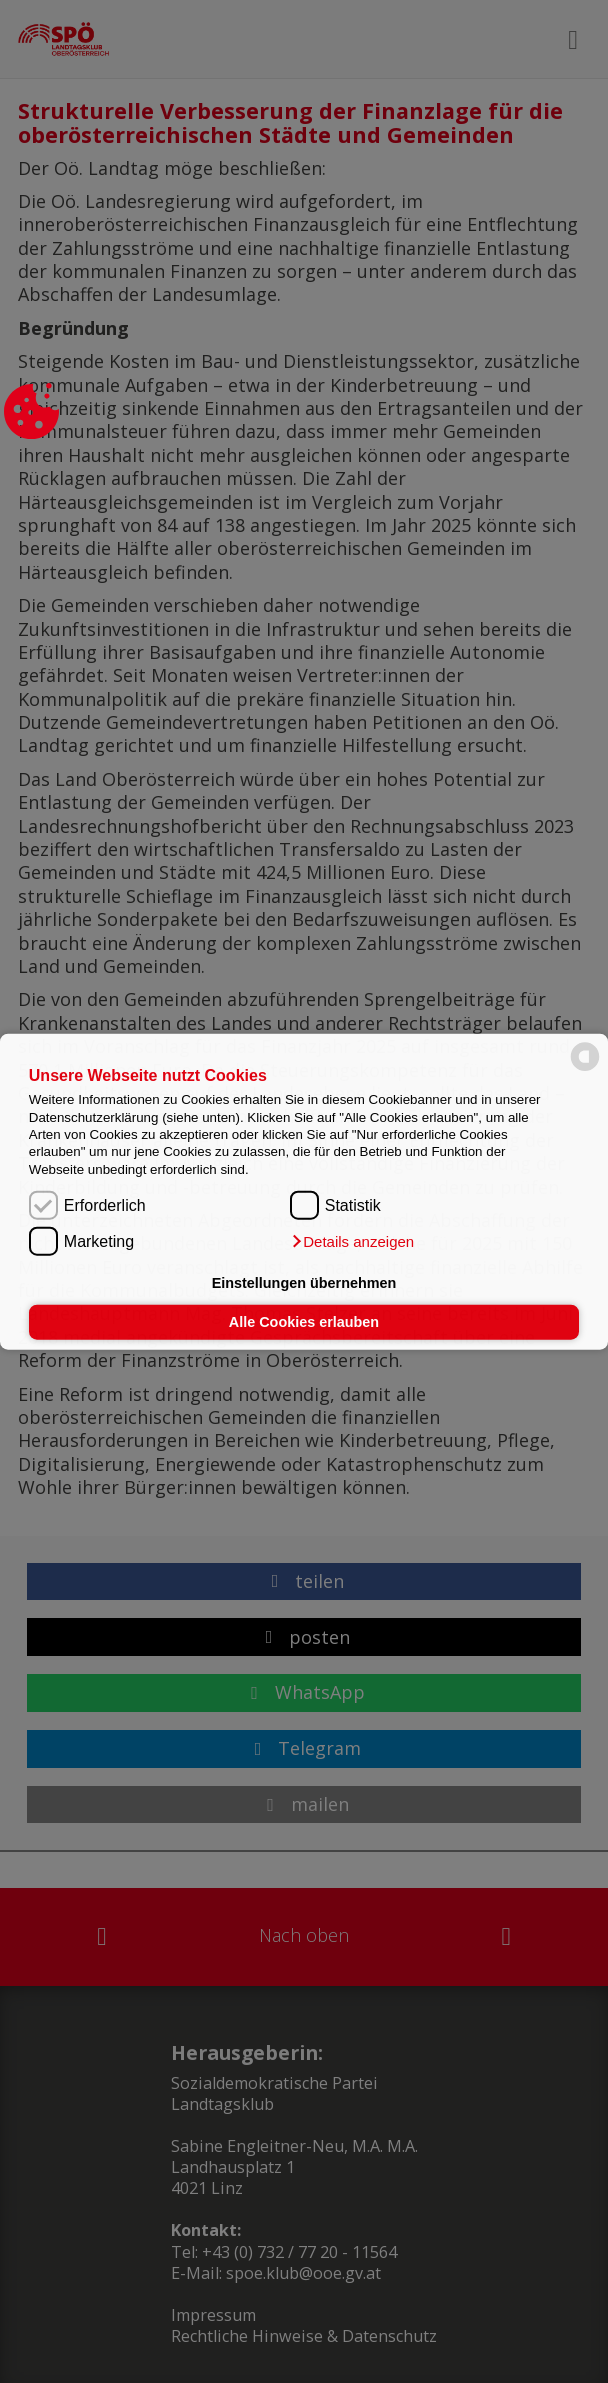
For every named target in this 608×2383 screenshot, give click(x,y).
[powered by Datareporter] (585, 1069)
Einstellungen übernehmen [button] (304, 1283)
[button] (352, 1242)
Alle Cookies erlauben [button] (304, 1322)
